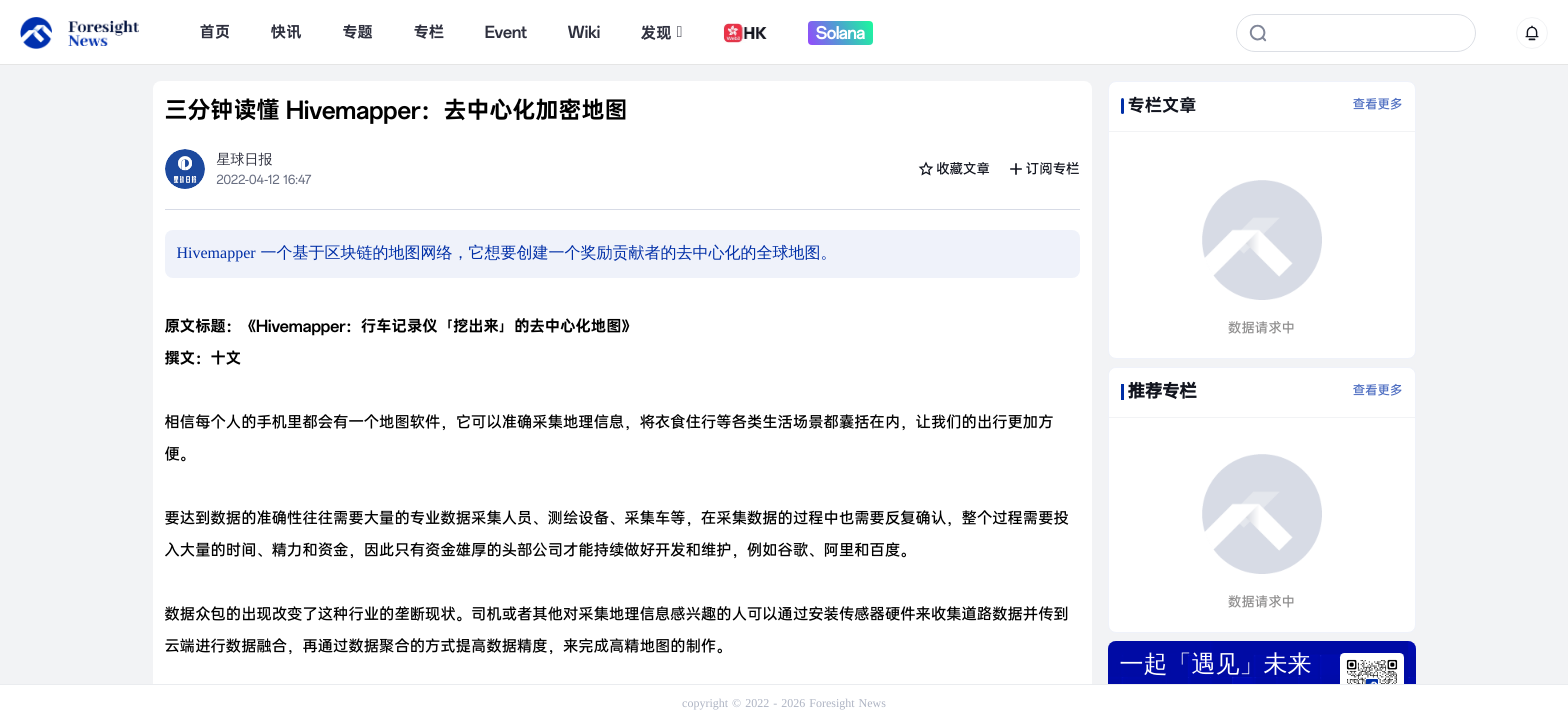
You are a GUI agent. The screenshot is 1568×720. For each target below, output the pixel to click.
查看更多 (1378, 105)
